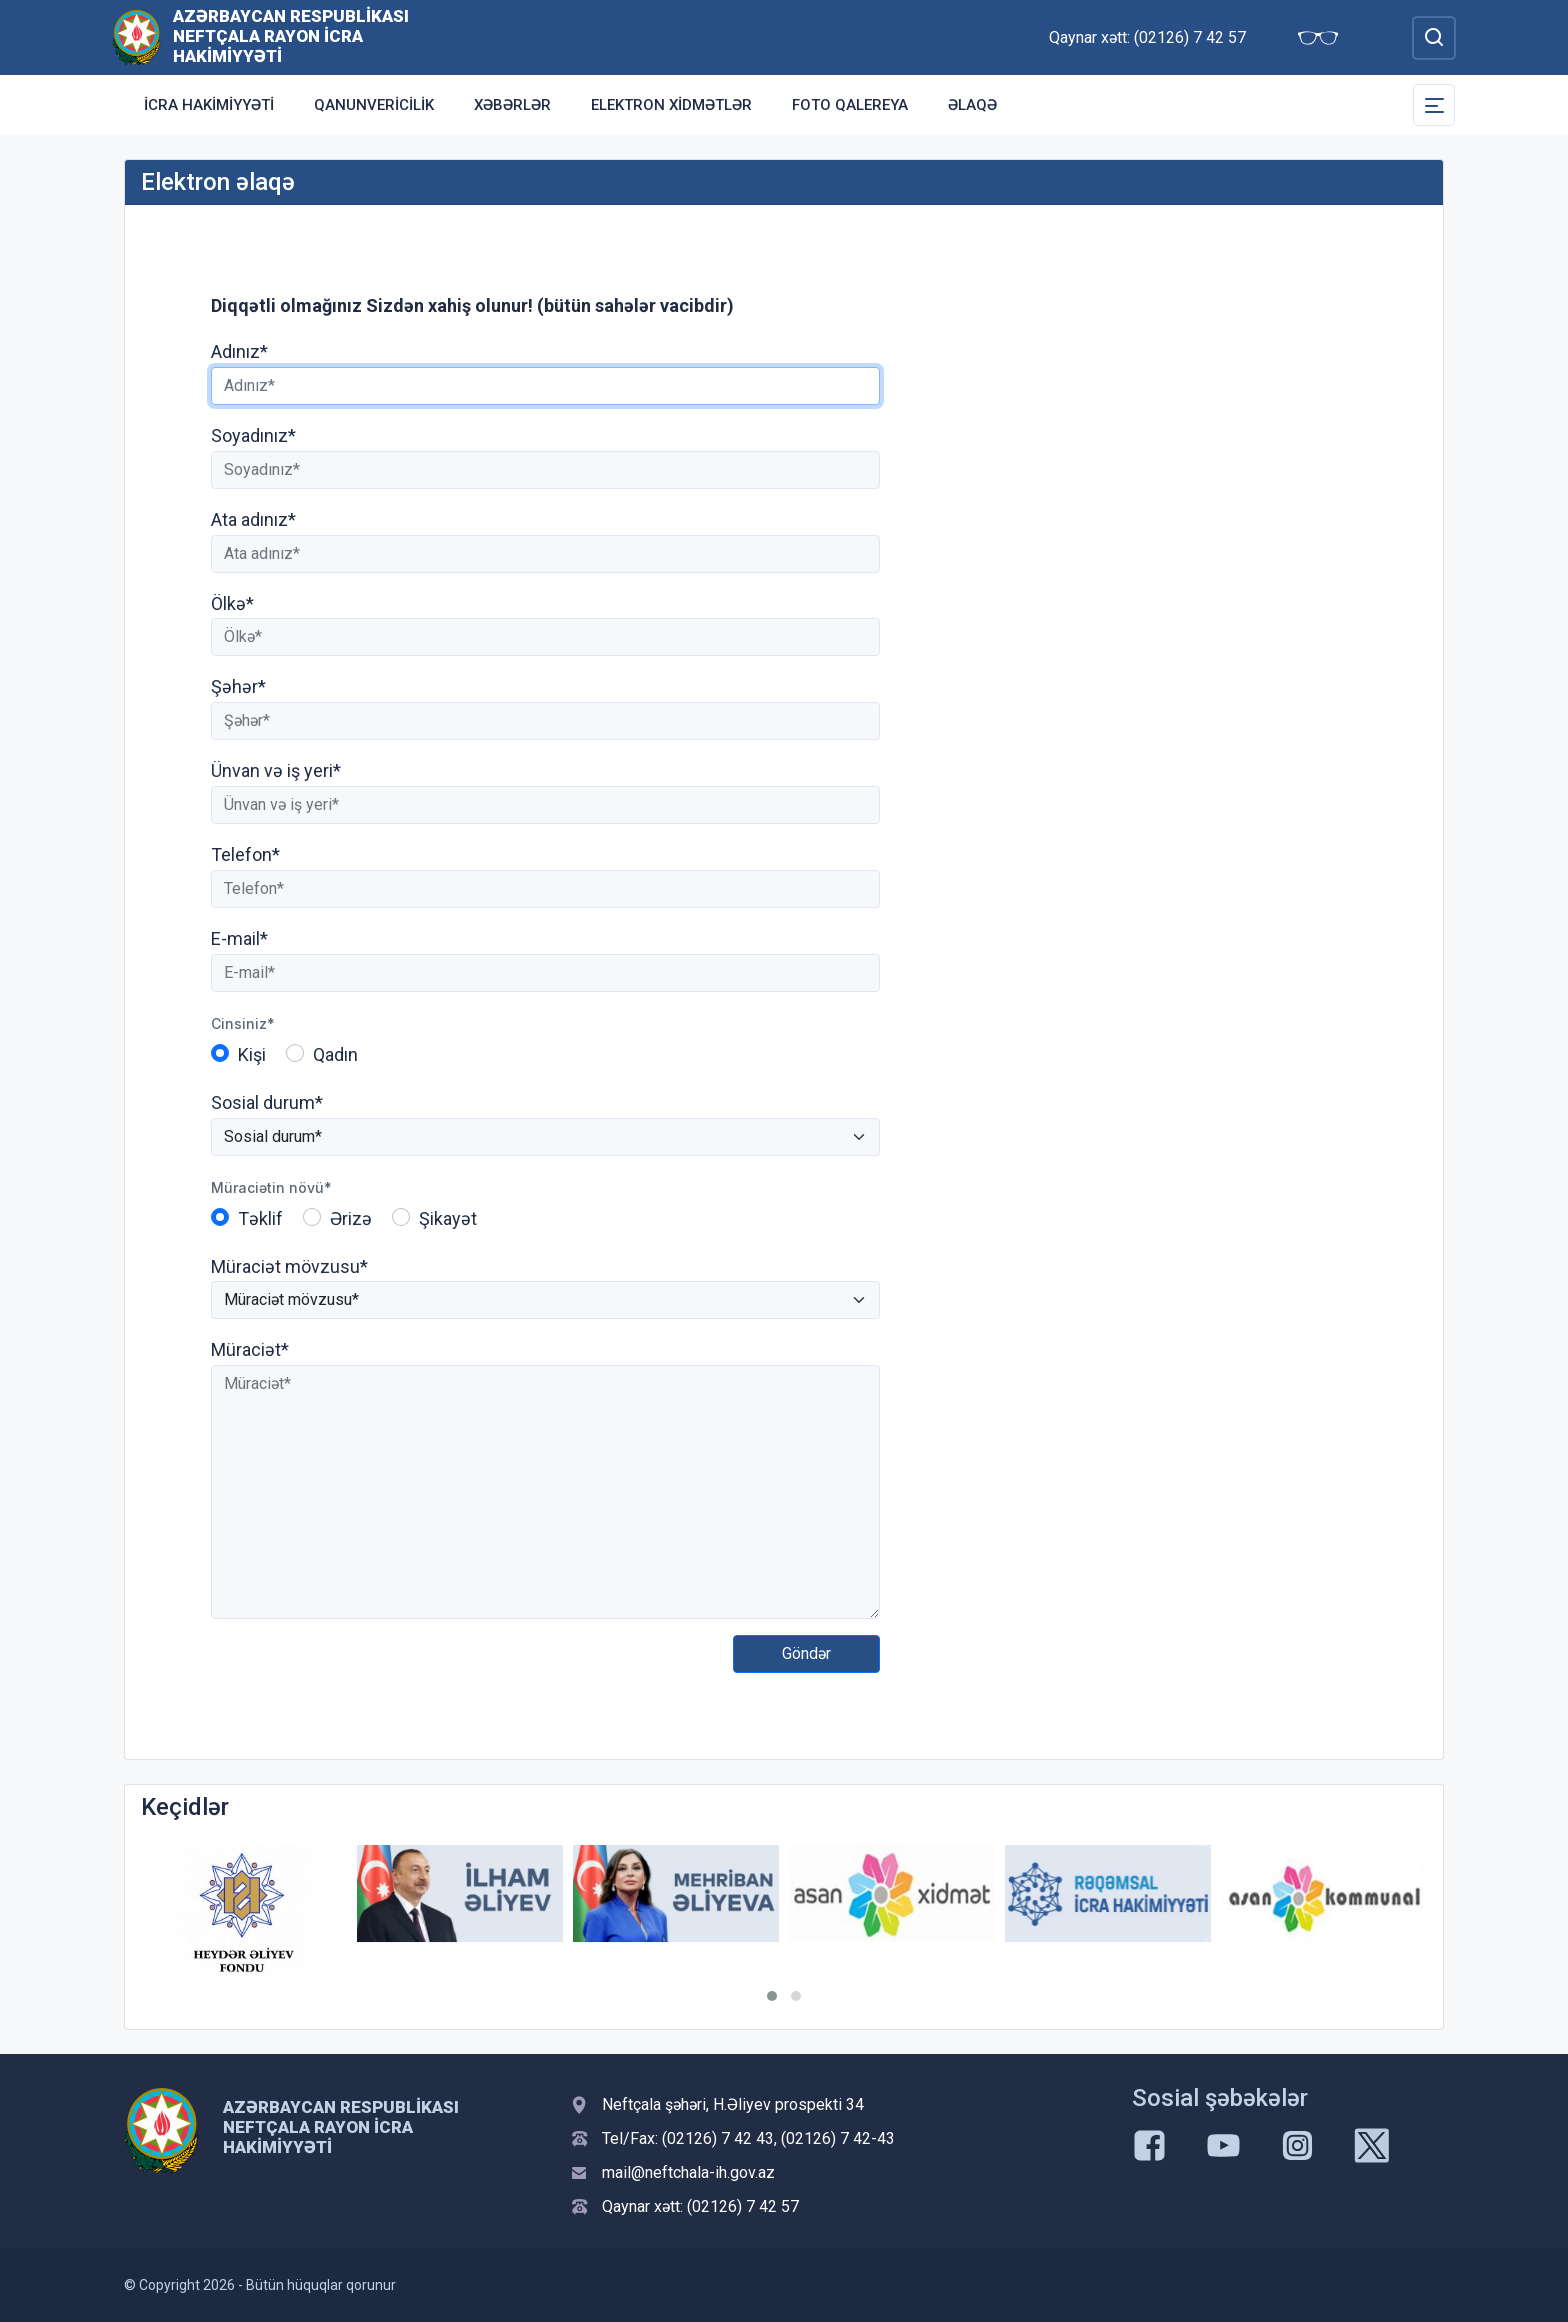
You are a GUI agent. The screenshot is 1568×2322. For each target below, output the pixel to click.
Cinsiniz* (243, 1023)
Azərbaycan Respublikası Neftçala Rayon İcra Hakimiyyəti (291, 36)
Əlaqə (972, 105)
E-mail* (239, 938)
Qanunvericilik (374, 105)
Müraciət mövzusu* (289, 1266)
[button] (772, 1996)
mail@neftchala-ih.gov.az (688, 2172)
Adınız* (239, 351)
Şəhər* (238, 686)
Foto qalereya (850, 105)
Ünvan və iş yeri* (276, 770)
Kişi (252, 1054)
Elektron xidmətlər (671, 105)
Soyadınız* (253, 435)
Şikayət (448, 1218)
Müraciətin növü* (271, 1187)
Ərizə (351, 1218)
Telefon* (245, 854)
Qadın (335, 1054)
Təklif (260, 1218)
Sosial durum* (267, 1102)
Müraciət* (250, 1349)
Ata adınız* (253, 519)
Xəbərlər (512, 105)
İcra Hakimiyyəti (209, 105)
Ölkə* (232, 603)
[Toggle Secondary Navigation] (1434, 105)
